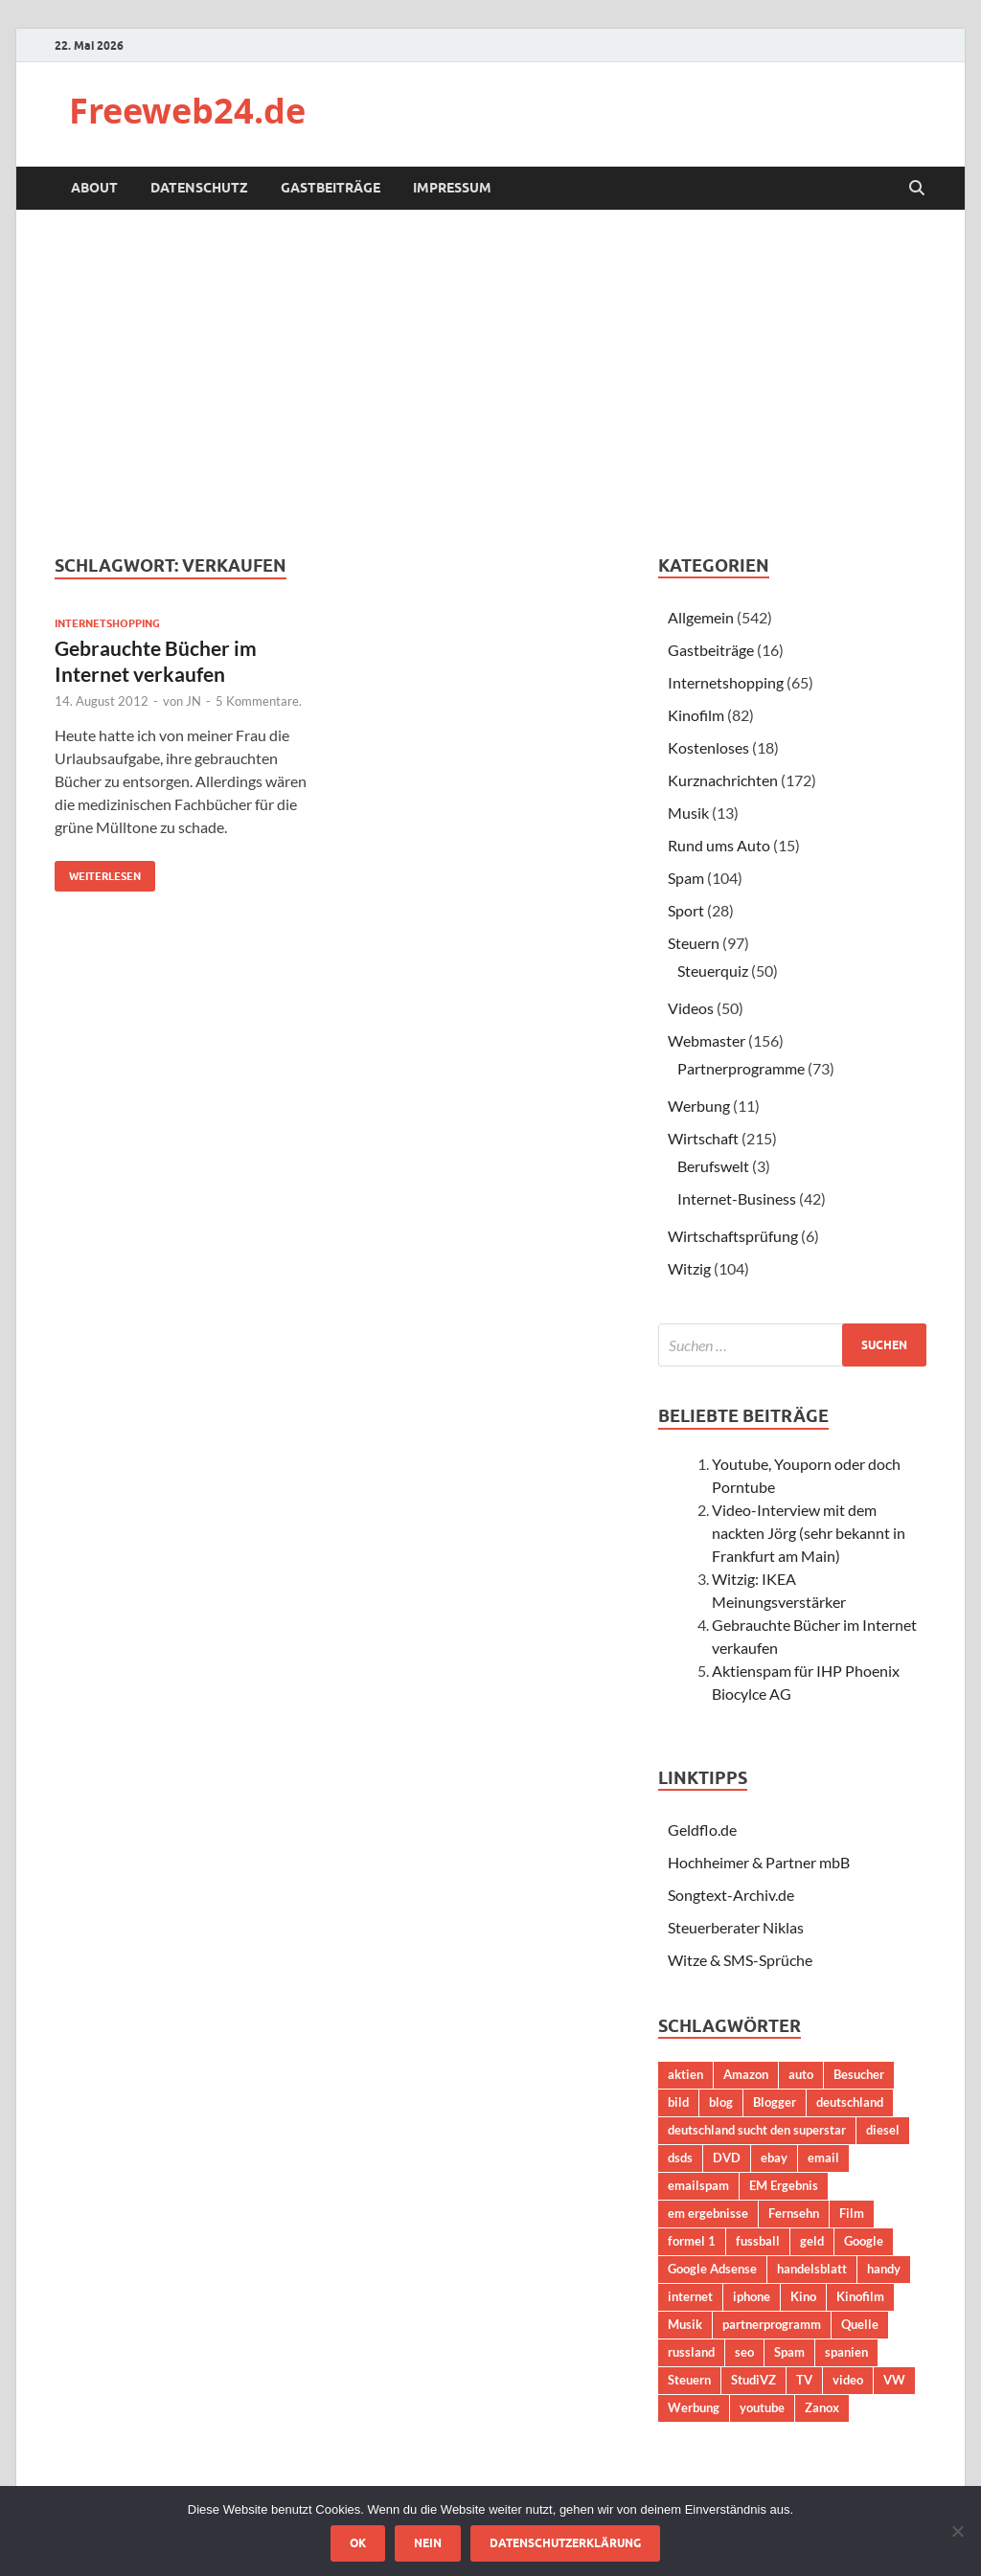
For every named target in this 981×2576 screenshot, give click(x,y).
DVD (727, 2157)
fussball (758, 2240)
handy (884, 2268)
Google (863, 2240)
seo (744, 2352)
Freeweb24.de (187, 110)
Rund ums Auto (719, 845)
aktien (685, 2074)
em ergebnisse (708, 2213)
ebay (774, 2157)
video (848, 2379)
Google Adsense (712, 2268)
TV (804, 2379)
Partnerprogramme (741, 1068)
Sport (686, 910)
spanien (846, 2352)
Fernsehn (793, 2213)
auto (800, 2074)
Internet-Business (736, 1198)
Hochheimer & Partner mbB (759, 1862)
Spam (686, 878)
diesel (883, 2129)
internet (690, 2296)
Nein (428, 2543)
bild (678, 2102)
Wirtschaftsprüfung (733, 1236)
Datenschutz (199, 187)
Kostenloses (708, 747)
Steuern (693, 943)
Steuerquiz (712, 970)
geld (812, 2240)
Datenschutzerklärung (565, 2543)
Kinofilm (696, 715)
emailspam (698, 2185)
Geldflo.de (702, 1829)
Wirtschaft (703, 1138)
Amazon (745, 2074)
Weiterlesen (98, 872)
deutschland (849, 2102)
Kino (803, 2296)
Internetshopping (107, 623)
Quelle (859, 2324)
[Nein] (957, 2531)
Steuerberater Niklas (736, 1927)
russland (691, 2352)
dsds (680, 2157)
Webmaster (706, 1040)
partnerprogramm (771, 2324)
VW (894, 2379)
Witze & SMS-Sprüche (740, 1960)
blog (721, 2102)
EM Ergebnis (783, 2185)
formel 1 (692, 2240)
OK (358, 2543)
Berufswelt (713, 1166)
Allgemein (701, 617)
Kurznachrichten (723, 780)
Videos (691, 1008)
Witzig (689, 1268)
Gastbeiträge (330, 187)
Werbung (699, 1105)
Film (851, 2213)
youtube (762, 2407)
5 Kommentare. (259, 701)
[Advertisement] (490, 382)
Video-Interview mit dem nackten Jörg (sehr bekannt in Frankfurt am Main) (808, 1533)
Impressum (452, 187)
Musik (688, 812)
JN (193, 701)
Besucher (858, 2074)
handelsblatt (812, 2268)
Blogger (774, 2102)
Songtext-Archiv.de (731, 1895)
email (823, 2157)
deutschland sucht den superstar (757, 2129)
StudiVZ (753, 2379)
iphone (751, 2296)
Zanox (822, 2407)
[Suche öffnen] (916, 189)
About (94, 187)
